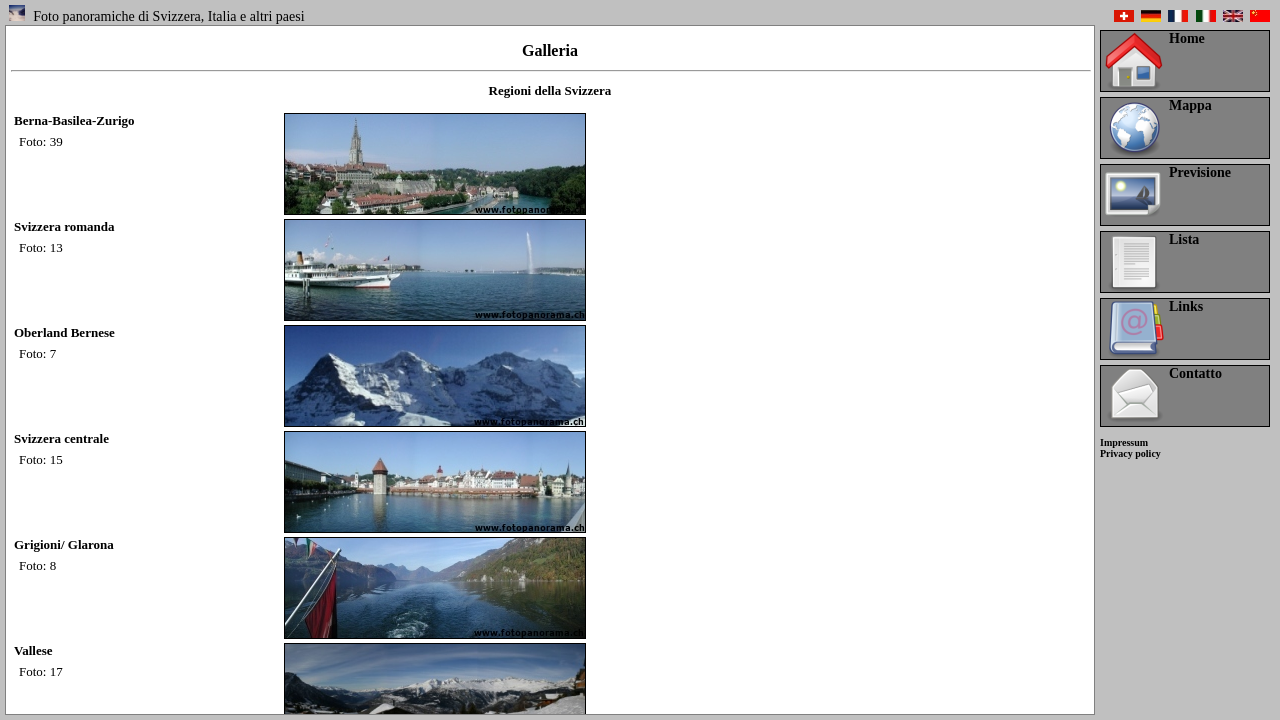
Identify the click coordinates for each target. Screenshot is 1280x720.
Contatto (1195, 373)
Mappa (1190, 105)
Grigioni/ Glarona (64, 544)
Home (1187, 38)
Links (1186, 306)
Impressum (1124, 442)
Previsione (1200, 172)
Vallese (33, 650)
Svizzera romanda (64, 226)
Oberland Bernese (64, 332)
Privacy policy (1130, 453)
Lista (1184, 239)
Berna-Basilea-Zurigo (74, 120)
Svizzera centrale (61, 438)
